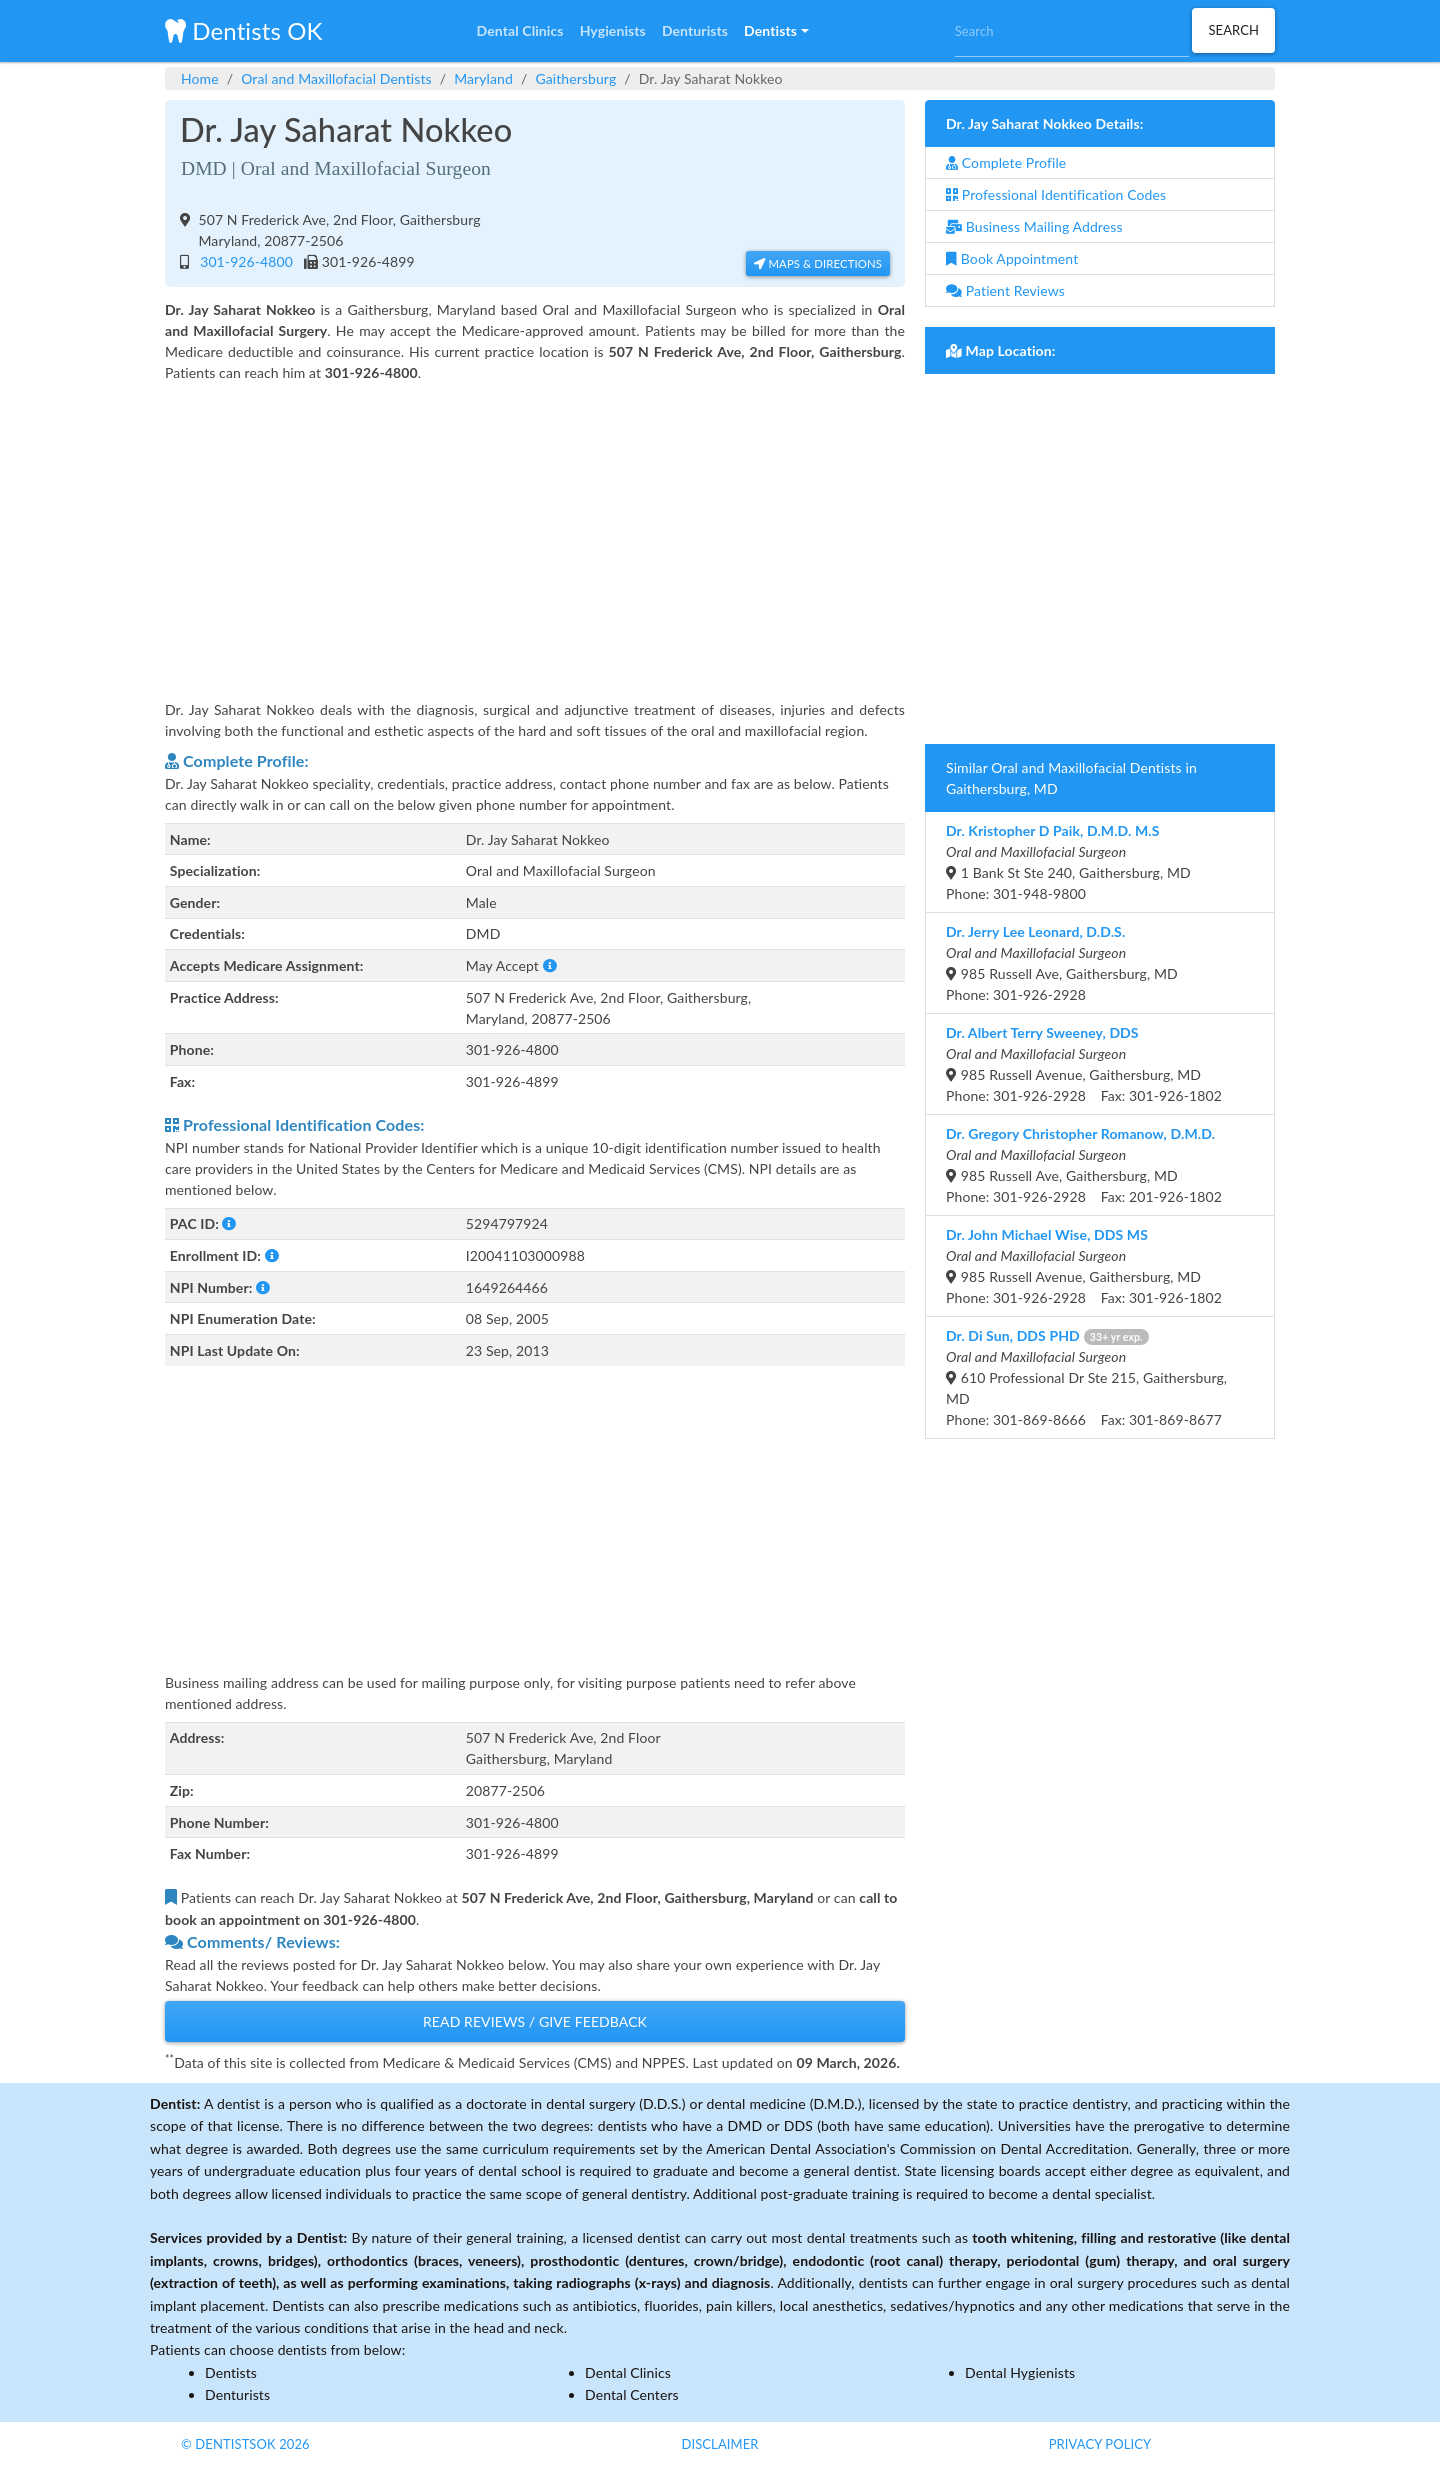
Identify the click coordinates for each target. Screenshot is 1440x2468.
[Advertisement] (535, 528)
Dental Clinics (628, 2372)
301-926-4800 (243, 261)
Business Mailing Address (1034, 226)
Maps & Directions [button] (818, 263)
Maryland (483, 78)
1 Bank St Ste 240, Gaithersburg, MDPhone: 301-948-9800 (1068, 862)
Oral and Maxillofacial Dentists (336, 78)
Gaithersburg (575, 78)
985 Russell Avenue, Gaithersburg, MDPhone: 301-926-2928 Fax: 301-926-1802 (1084, 1064)
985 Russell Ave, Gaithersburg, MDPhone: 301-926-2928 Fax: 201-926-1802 (1084, 1165)
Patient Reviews (1005, 290)
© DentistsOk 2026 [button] (245, 2444)
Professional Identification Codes (1056, 194)
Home (200, 78)
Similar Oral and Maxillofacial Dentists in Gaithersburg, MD (1071, 778)
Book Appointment (1012, 258)
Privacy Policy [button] (1100, 2444)
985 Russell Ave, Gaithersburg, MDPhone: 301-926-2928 (1062, 963)
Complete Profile (1006, 162)
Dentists (231, 2372)
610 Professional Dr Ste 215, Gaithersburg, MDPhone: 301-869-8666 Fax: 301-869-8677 (1086, 1377)
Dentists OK (243, 30)
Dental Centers (632, 2394)
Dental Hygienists (1020, 2372)
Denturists (237, 2394)
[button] (776, 31)
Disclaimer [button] (719, 2444)
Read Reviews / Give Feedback (535, 2021)
